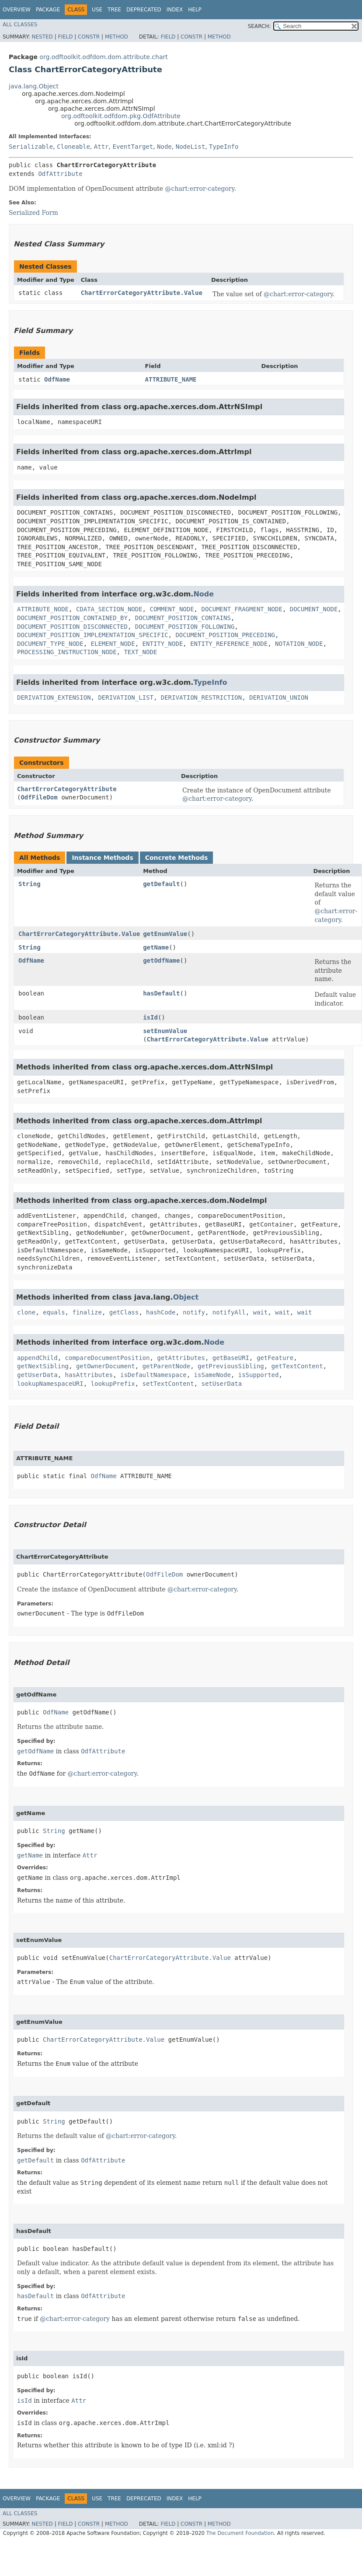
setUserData (221, 1383)
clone (26, 1312)
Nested (41, 37)
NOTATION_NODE (299, 643)
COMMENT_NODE (172, 609)
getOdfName (161, 960)
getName (156, 947)
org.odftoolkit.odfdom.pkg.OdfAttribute (121, 115)
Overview (17, 10)
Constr (89, 37)
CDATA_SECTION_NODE (109, 609)
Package (48, 10)
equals (54, 1312)
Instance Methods (102, 857)
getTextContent (297, 1366)
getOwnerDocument (105, 1366)
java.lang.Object (34, 86)
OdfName (57, 379)
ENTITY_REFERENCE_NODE (229, 643)
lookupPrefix (113, 1383)
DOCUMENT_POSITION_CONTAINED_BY (72, 617)
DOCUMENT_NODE (314, 609)
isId (150, 1017)
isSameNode (212, 1374)
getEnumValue (165, 933)
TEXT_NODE (140, 651)
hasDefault (161, 993)
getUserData (37, 1374)
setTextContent (168, 1383)
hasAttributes (89, 1374)
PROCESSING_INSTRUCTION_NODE (67, 651)
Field (65, 37)
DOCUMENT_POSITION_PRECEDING (225, 634)
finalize (86, 1312)
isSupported (258, 1374)
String (29, 883)
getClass (124, 1312)
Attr (101, 146)
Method (116, 37)
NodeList (190, 146)
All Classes (20, 24)
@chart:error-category (199, 188)
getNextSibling (43, 1366)
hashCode (160, 1312)
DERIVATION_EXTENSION (54, 697)
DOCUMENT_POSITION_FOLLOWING (185, 626)
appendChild (37, 1357)
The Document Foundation (240, 2533)
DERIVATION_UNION (278, 697)
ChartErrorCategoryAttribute (67, 788)
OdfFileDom (39, 797)
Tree (114, 10)
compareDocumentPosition (107, 1357)
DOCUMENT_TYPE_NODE (50, 643)
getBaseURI (230, 1357)
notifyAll (229, 1312)
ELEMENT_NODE (113, 643)
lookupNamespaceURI (50, 1383)
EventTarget (132, 146)
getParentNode (167, 1366)
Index (175, 10)
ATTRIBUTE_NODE (43, 609)
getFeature (275, 1357)
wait (260, 1312)
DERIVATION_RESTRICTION (201, 697)
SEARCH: (259, 26)
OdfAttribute (60, 173)
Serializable (31, 146)
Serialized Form (33, 212)
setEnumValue (165, 1030)
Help (195, 10)
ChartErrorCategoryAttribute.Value (141, 292)
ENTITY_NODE (163, 643)
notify (194, 1312)
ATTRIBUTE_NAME (171, 379)
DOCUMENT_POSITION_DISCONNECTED (72, 626)
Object (186, 1297)
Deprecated (143, 10)
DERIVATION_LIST (125, 697)
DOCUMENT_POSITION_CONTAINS (183, 617)
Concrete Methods (176, 857)
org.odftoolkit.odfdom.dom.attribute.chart (103, 56)
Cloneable (73, 146)
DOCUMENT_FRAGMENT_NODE (241, 609)
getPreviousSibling (231, 1366)
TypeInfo (223, 146)
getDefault (161, 883)
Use (97, 10)
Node (164, 146)
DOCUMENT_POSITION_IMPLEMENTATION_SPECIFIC (92, 634)
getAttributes (181, 1357)
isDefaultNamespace (153, 1374)
